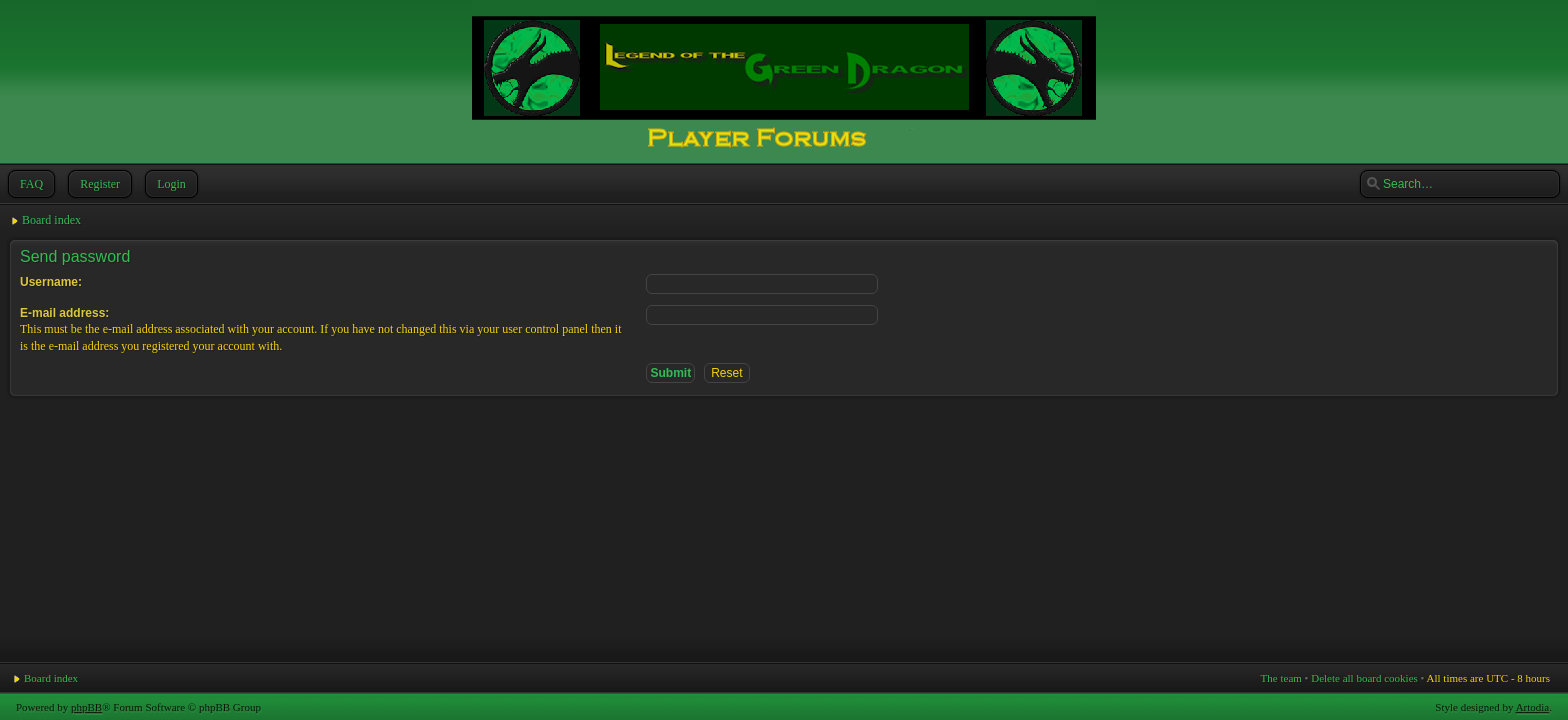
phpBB (86, 707)
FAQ (29, 184)
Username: (51, 282)
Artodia (1533, 707)
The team (1281, 678)
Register (98, 184)
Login (169, 184)
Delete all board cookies (1364, 678)
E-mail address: (64, 313)
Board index (51, 220)
